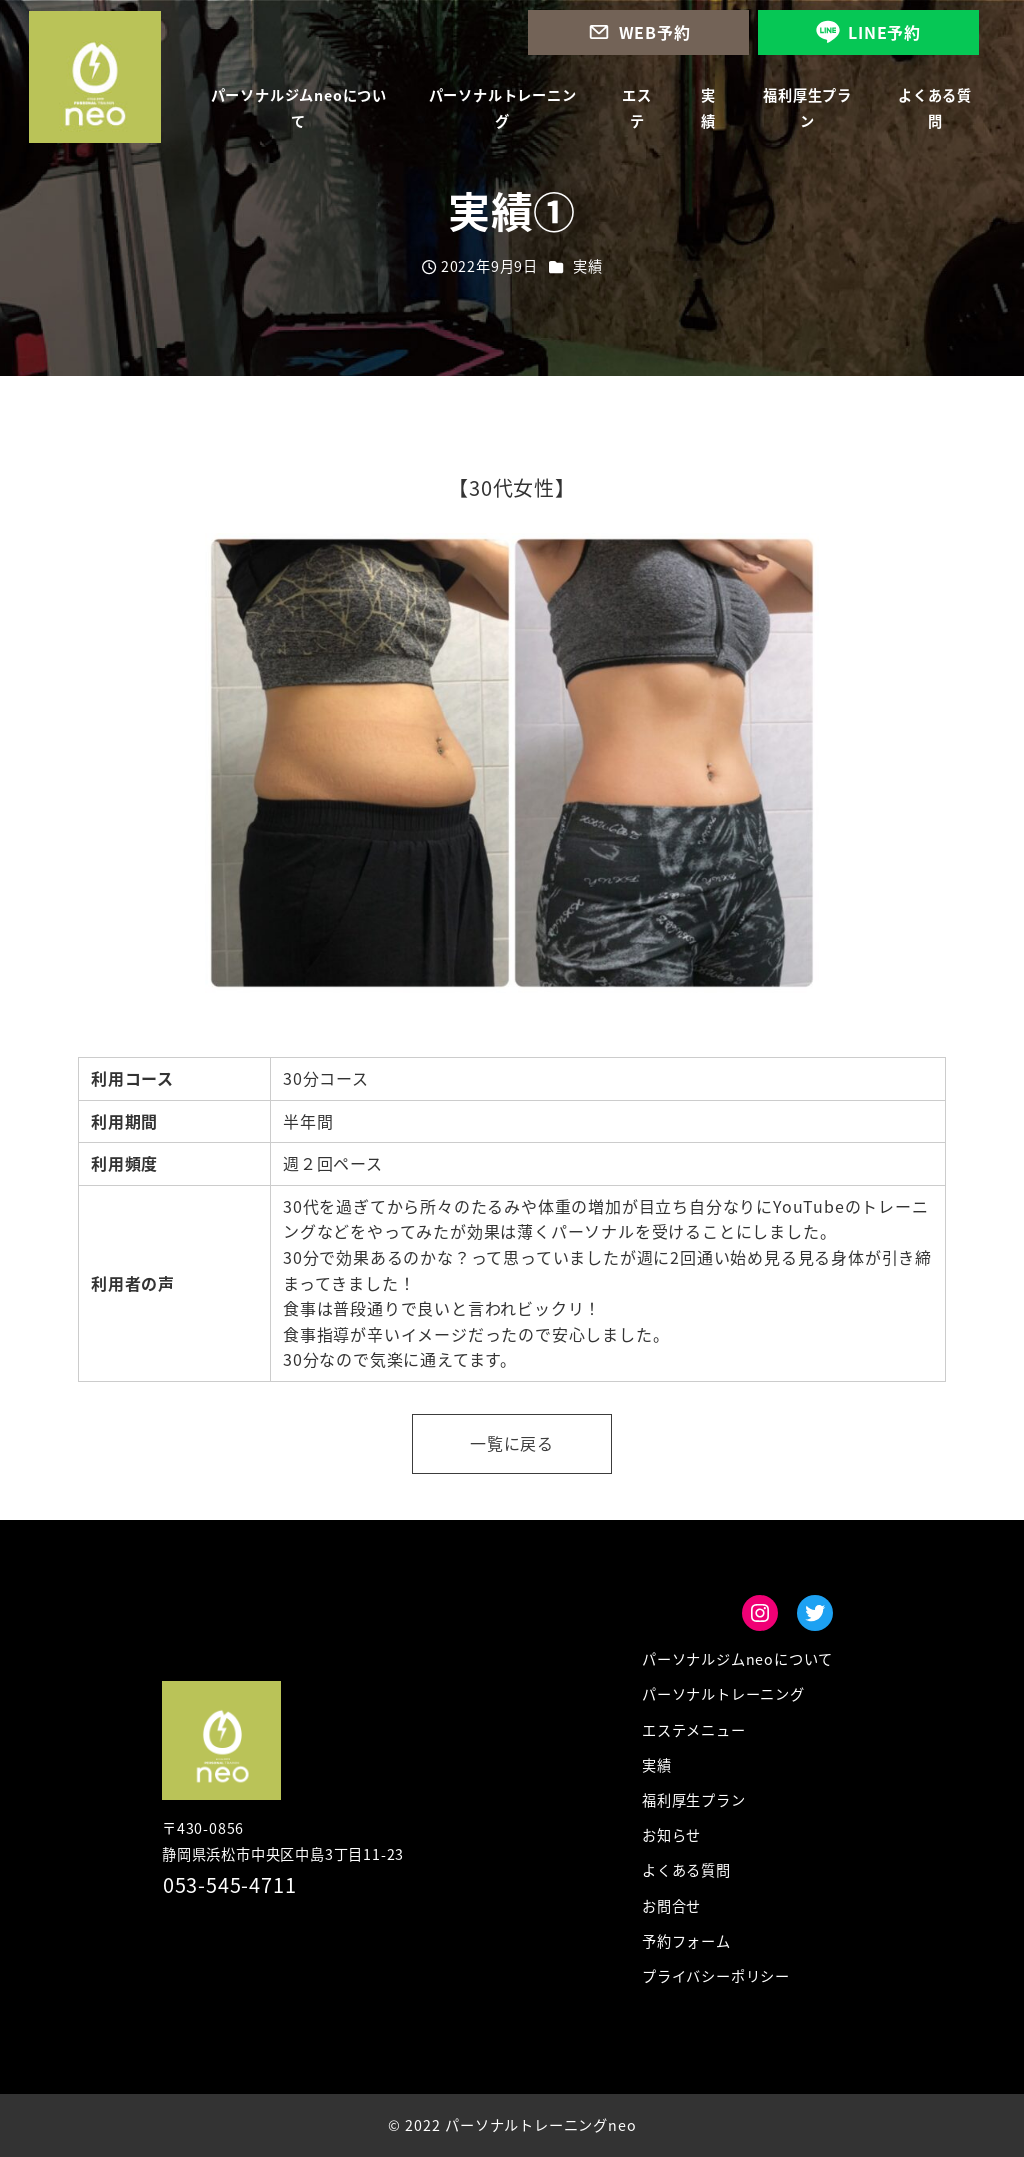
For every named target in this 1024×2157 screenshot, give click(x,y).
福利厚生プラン (694, 1800)
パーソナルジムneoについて (737, 1659)
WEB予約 (655, 32)
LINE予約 (884, 32)
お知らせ (671, 1835)
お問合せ (671, 1906)
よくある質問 (686, 1870)
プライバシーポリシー (716, 1976)
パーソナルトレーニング (723, 1694)
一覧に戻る (512, 1443)
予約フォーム (686, 1941)
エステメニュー (694, 1730)
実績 (588, 266)
